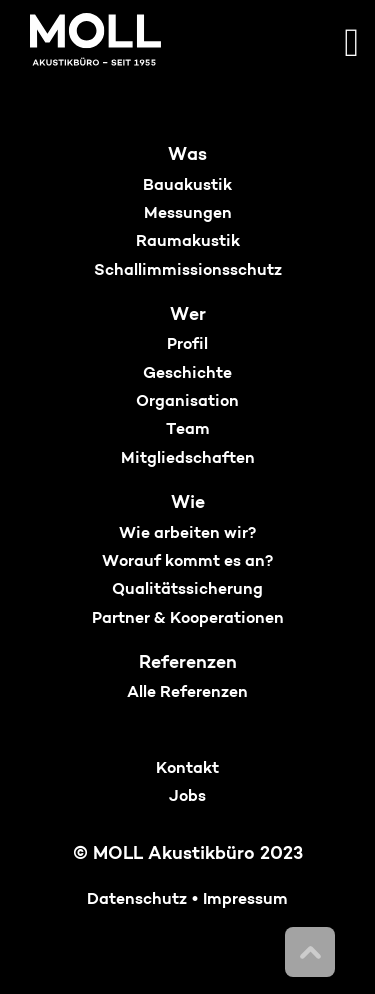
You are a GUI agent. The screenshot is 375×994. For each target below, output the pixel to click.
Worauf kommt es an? (187, 562)
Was (187, 155)
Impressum (245, 900)
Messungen (188, 214)
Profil (187, 345)
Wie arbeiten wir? (187, 534)
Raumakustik (188, 242)
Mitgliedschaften (188, 459)
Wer (188, 315)
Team (188, 430)
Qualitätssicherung (187, 590)
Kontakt (187, 769)
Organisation (187, 402)
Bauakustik (187, 186)
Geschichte (187, 374)
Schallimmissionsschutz (188, 271)
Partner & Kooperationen (188, 619)
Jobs (187, 797)
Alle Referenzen (187, 693)
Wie (188, 503)
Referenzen (188, 663)
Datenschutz (137, 900)
